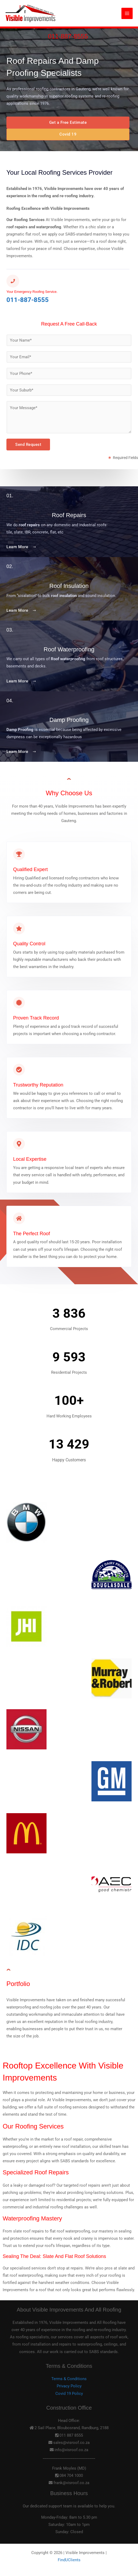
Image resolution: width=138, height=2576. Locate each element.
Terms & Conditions (69, 2378)
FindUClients (69, 2560)
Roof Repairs (69, 515)
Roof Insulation (69, 586)
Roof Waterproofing (69, 649)
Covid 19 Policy (69, 2393)
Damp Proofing (69, 719)
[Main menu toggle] (127, 13)
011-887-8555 (68, 36)
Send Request (28, 444)
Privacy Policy (69, 2386)
